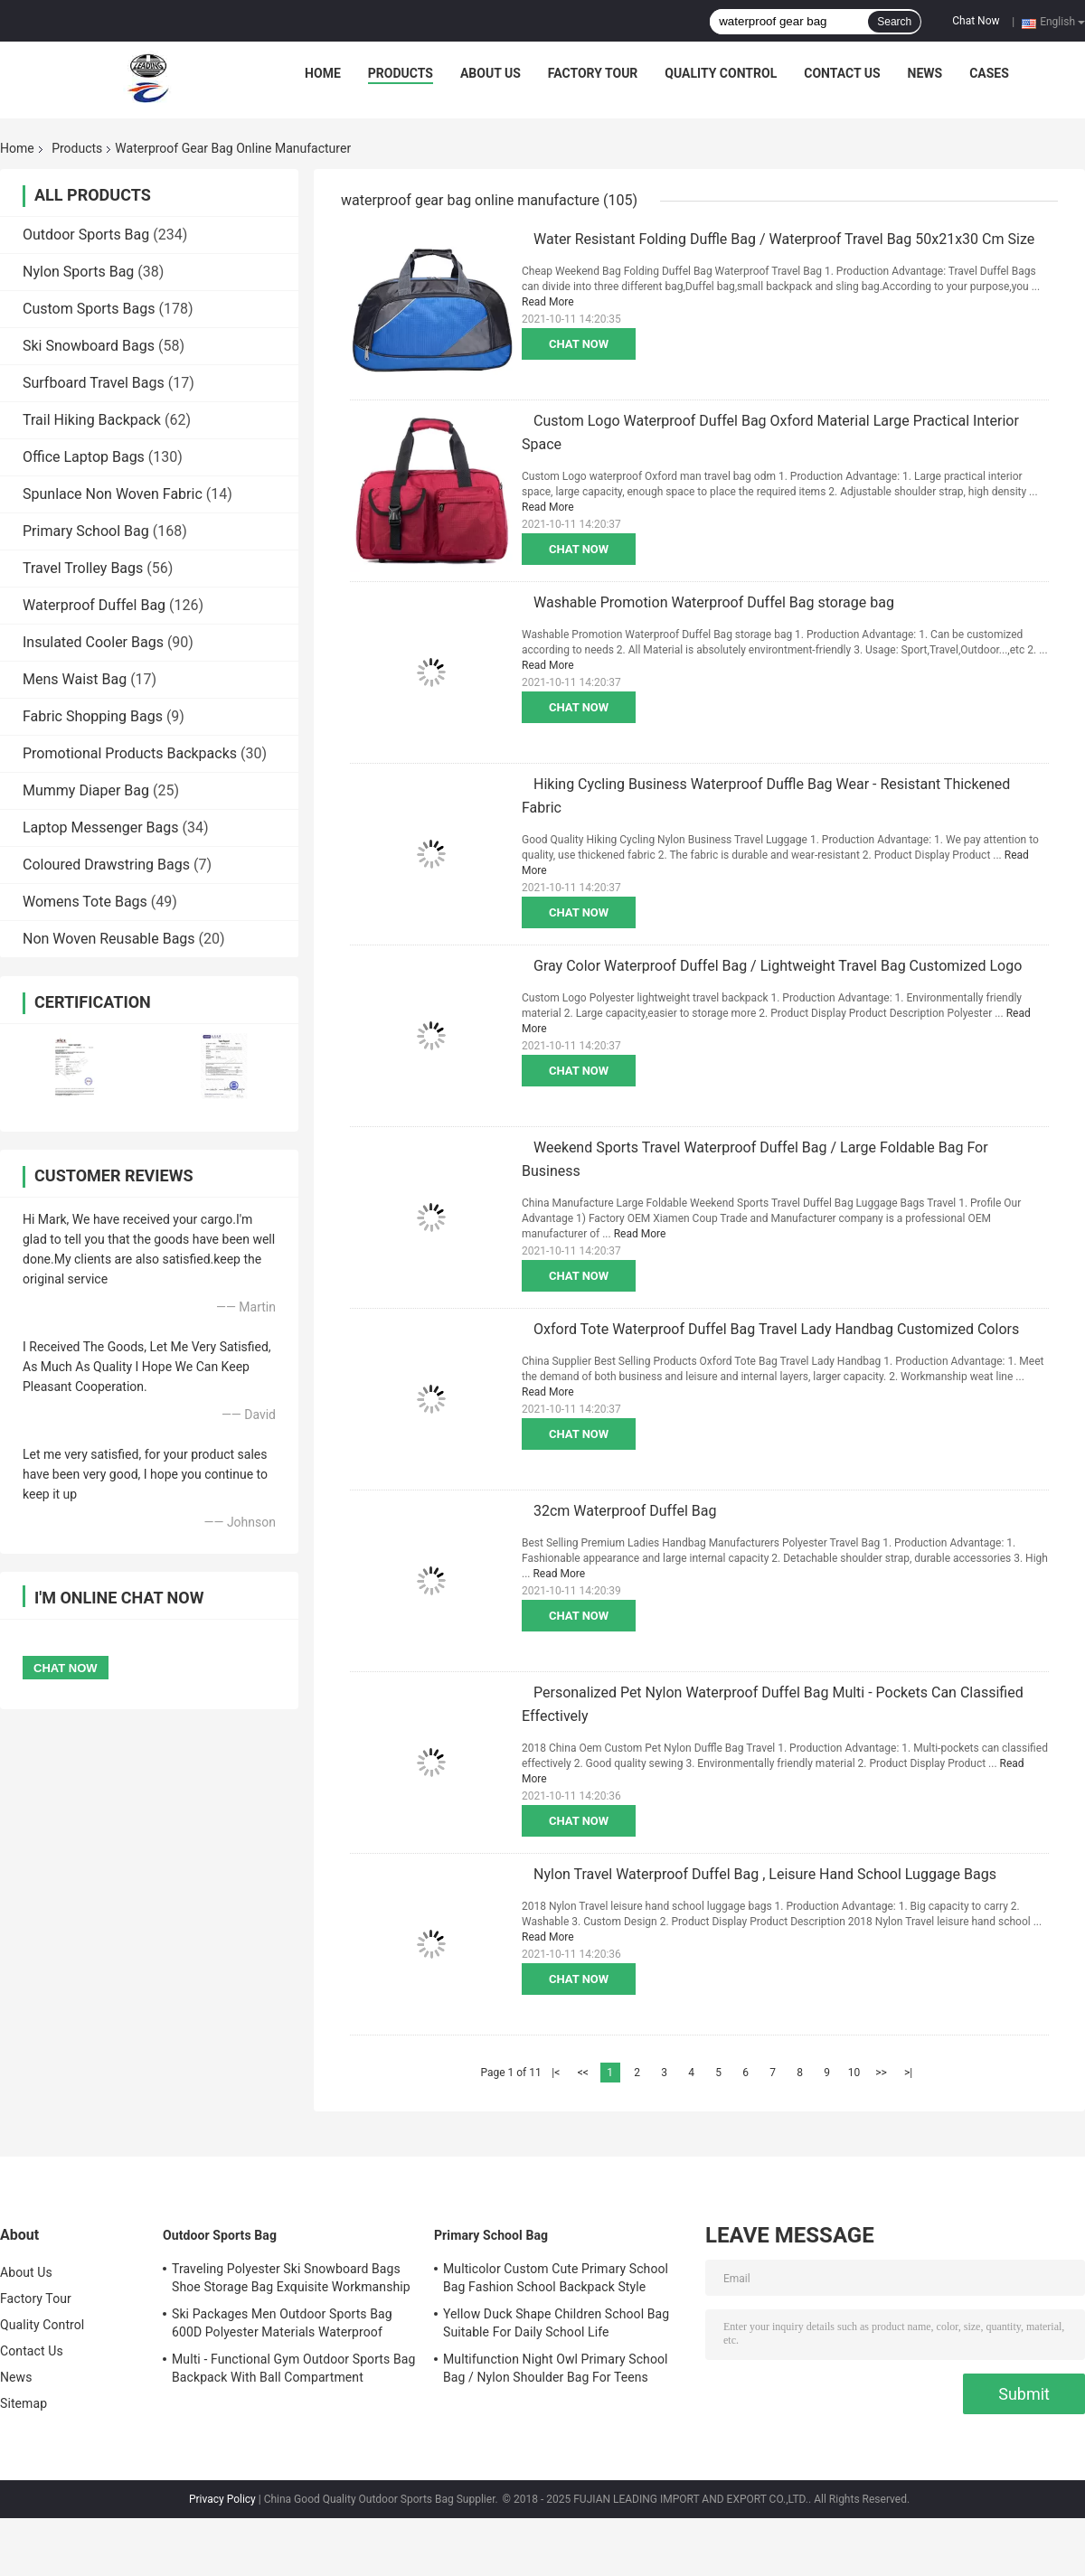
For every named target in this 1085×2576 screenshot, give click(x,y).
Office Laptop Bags (84, 456)
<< (583, 2072)
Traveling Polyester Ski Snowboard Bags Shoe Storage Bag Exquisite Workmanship (291, 2277)
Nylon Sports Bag (78, 271)
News (925, 73)
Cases (989, 73)
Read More (548, 302)
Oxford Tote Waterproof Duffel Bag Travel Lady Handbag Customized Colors (776, 1329)
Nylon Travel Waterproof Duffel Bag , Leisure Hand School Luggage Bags (764, 1874)
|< (556, 2072)
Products (400, 73)
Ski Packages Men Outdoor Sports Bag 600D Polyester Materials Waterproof (282, 2323)
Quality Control (721, 73)
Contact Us (842, 73)
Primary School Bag (86, 531)
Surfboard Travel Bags (94, 382)
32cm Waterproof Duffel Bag (624, 1510)
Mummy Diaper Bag (86, 790)
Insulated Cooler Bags (93, 642)
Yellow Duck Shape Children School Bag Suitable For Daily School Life (556, 2323)
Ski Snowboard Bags (89, 345)
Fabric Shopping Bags (93, 716)
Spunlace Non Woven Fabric (113, 494)
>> (881, 2072)
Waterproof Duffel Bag (94, 605)
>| (908, 2072)
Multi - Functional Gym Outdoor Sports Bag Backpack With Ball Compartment (293, 2368)
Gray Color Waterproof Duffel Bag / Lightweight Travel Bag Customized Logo (777, 965)
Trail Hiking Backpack (92, 419)
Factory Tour (593, 73)
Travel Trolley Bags (83, 568)
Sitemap (23, 2403)
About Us (490, 73)
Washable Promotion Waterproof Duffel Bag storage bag (713, 602)
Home (323, 73)
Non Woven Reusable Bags (109, 938)
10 (854, 2072)
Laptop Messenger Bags (101, 827)
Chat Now (975, 20)
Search (894, 21)
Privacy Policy (222, 2499)
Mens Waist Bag (75, 679)
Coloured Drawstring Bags (106, 864)
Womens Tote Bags (85, 901)
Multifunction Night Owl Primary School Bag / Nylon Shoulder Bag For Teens (555, 2368)
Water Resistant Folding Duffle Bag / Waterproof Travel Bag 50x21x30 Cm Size (783, 239)
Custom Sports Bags (89, 308)
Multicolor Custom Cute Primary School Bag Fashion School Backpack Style (555, 2277)
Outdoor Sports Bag (86, 234)
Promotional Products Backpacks (130, 753)
